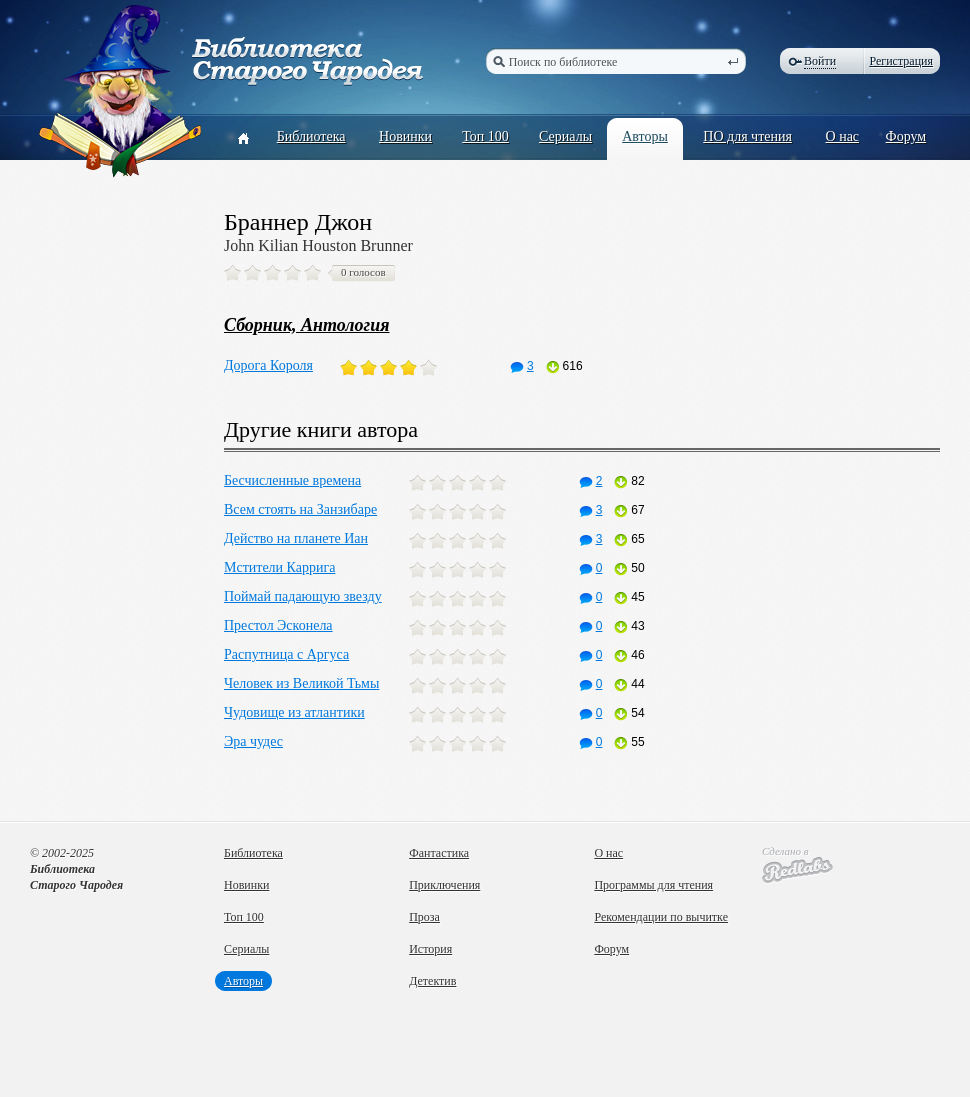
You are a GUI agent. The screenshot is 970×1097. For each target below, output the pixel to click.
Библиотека (311, 136)
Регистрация (901, 61)
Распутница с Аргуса (286, 654)
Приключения (444, 885)
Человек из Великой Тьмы (301, 683)
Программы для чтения (653, 885)
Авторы (645, 136)
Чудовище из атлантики (294, 712)
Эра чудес (253, 741)
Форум (906, 136)
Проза (424, 917)
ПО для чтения (747, 136)
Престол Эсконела (278, 625)
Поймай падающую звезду (303, 596)
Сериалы (565, 136)
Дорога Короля (268, 365)
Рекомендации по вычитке (661, 917)
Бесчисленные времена (292, 480)
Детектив (432, 981)
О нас (843, 136)
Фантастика (439, 853)
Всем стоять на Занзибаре (300, 509)
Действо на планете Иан (296, 538)
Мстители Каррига (279, 567)
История (430, 949)
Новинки (405, 136)
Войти (820, 61)
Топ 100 (485, 136)
